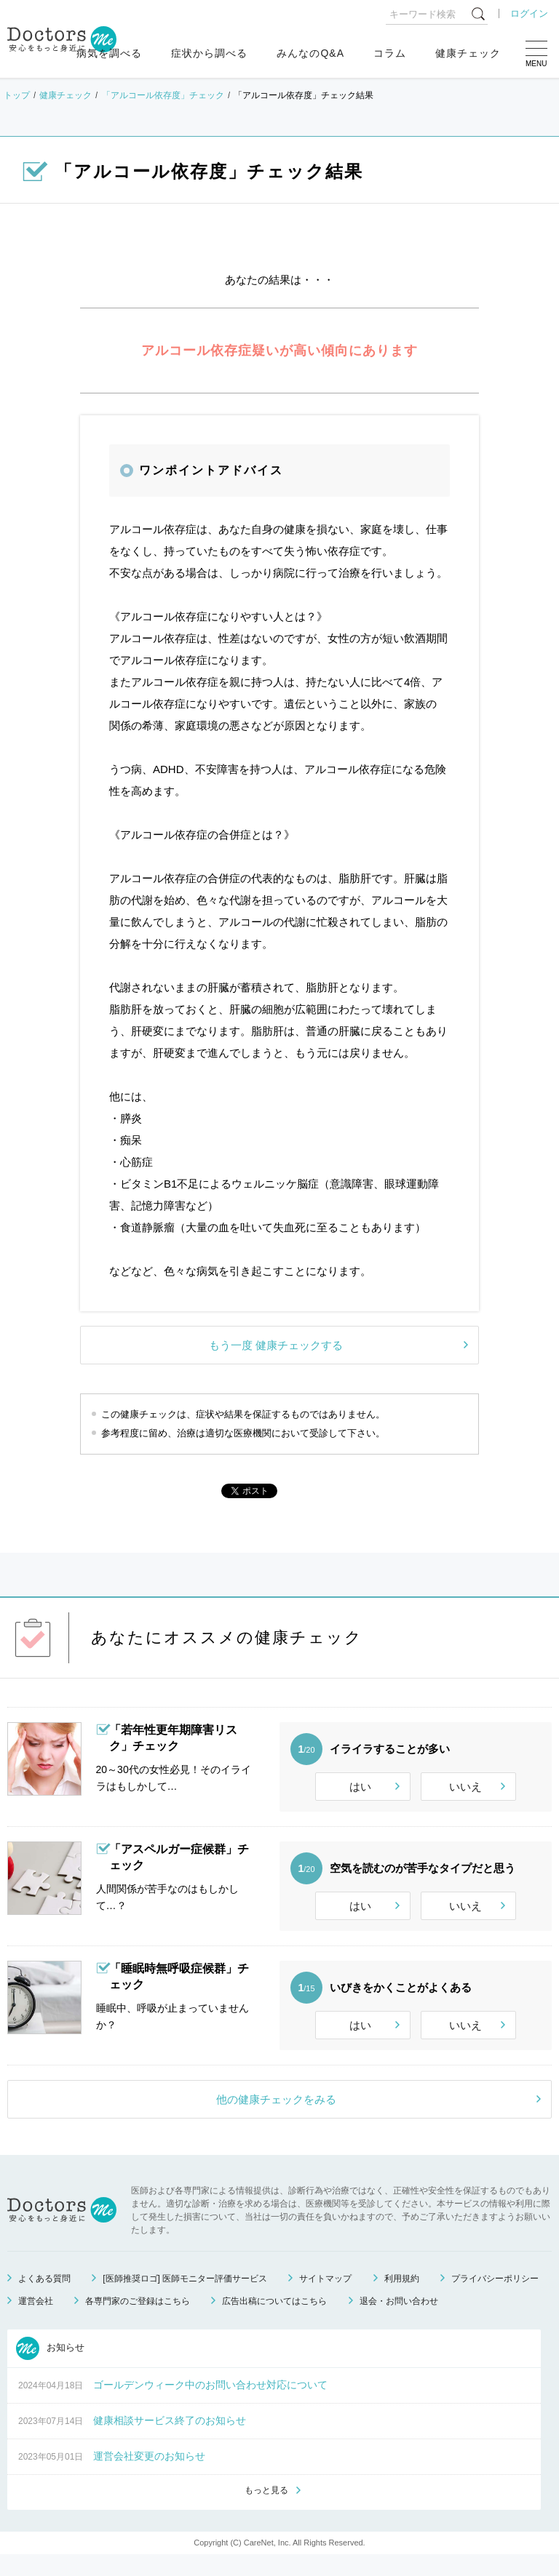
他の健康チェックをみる (276, 2119)
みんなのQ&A (310, 53)
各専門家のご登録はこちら (137, 2321)
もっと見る (266, 2511)
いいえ (465, 1786)
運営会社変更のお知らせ (149, 2475)
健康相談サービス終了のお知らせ (169, 2440)
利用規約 (401, 2298)
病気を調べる (109, 53)
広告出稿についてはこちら (274, 2321)
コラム (389, 53)
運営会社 (35, 2321)
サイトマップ (325, 2298)
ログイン (529, 13)
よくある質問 (44, 2298)
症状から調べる (209, 53)
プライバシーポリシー (495, 2298)
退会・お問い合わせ (399, 2321)
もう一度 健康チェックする (276, 1345)
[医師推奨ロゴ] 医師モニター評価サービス (185, 2298)
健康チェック (468, 53)
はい (360, 1786)
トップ (17, 95)
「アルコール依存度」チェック (163, 95)
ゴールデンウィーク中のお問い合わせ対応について (210, 2404)
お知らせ (50, 2368)
